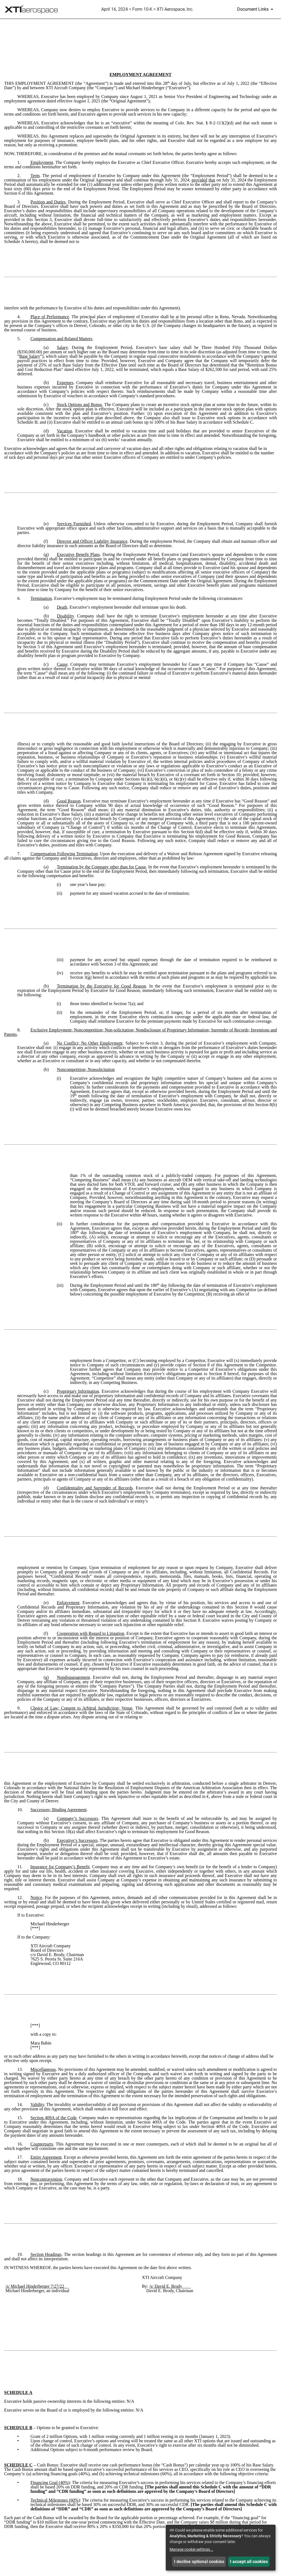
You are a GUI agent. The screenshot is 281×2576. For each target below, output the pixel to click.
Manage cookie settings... (191, 2549)
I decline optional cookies (199, 2561)
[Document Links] (256, 9)
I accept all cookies (249, 2561)
